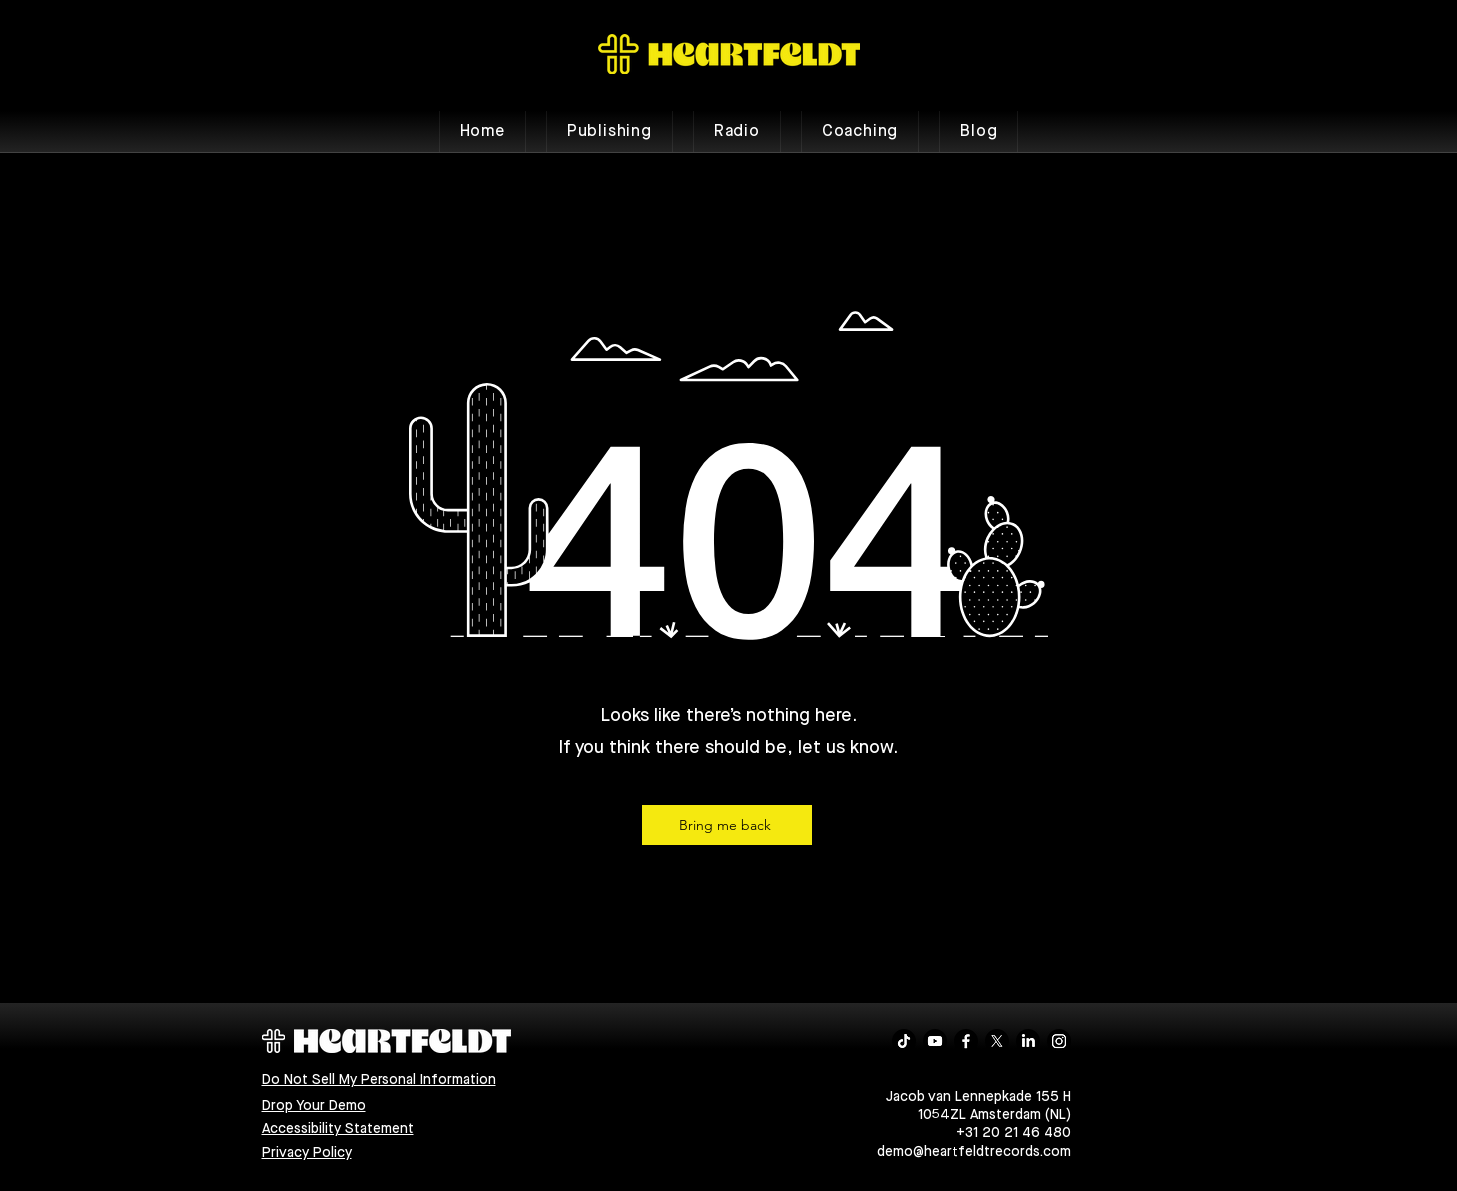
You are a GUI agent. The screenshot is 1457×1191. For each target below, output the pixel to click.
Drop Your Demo (314, 1106)
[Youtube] (935, 1041)
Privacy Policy (307, 1153)
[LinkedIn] (1028, 1041)
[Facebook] (966, 1041)
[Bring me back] (727, 825)
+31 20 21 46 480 (1013, 1133)
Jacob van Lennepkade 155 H (978, 1097)
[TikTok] (904, 1041)
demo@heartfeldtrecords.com (974, 1152)
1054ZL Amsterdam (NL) (994, 1115)
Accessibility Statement (338, 1129)
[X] (997, 1041)
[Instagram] (1059, 1041)
